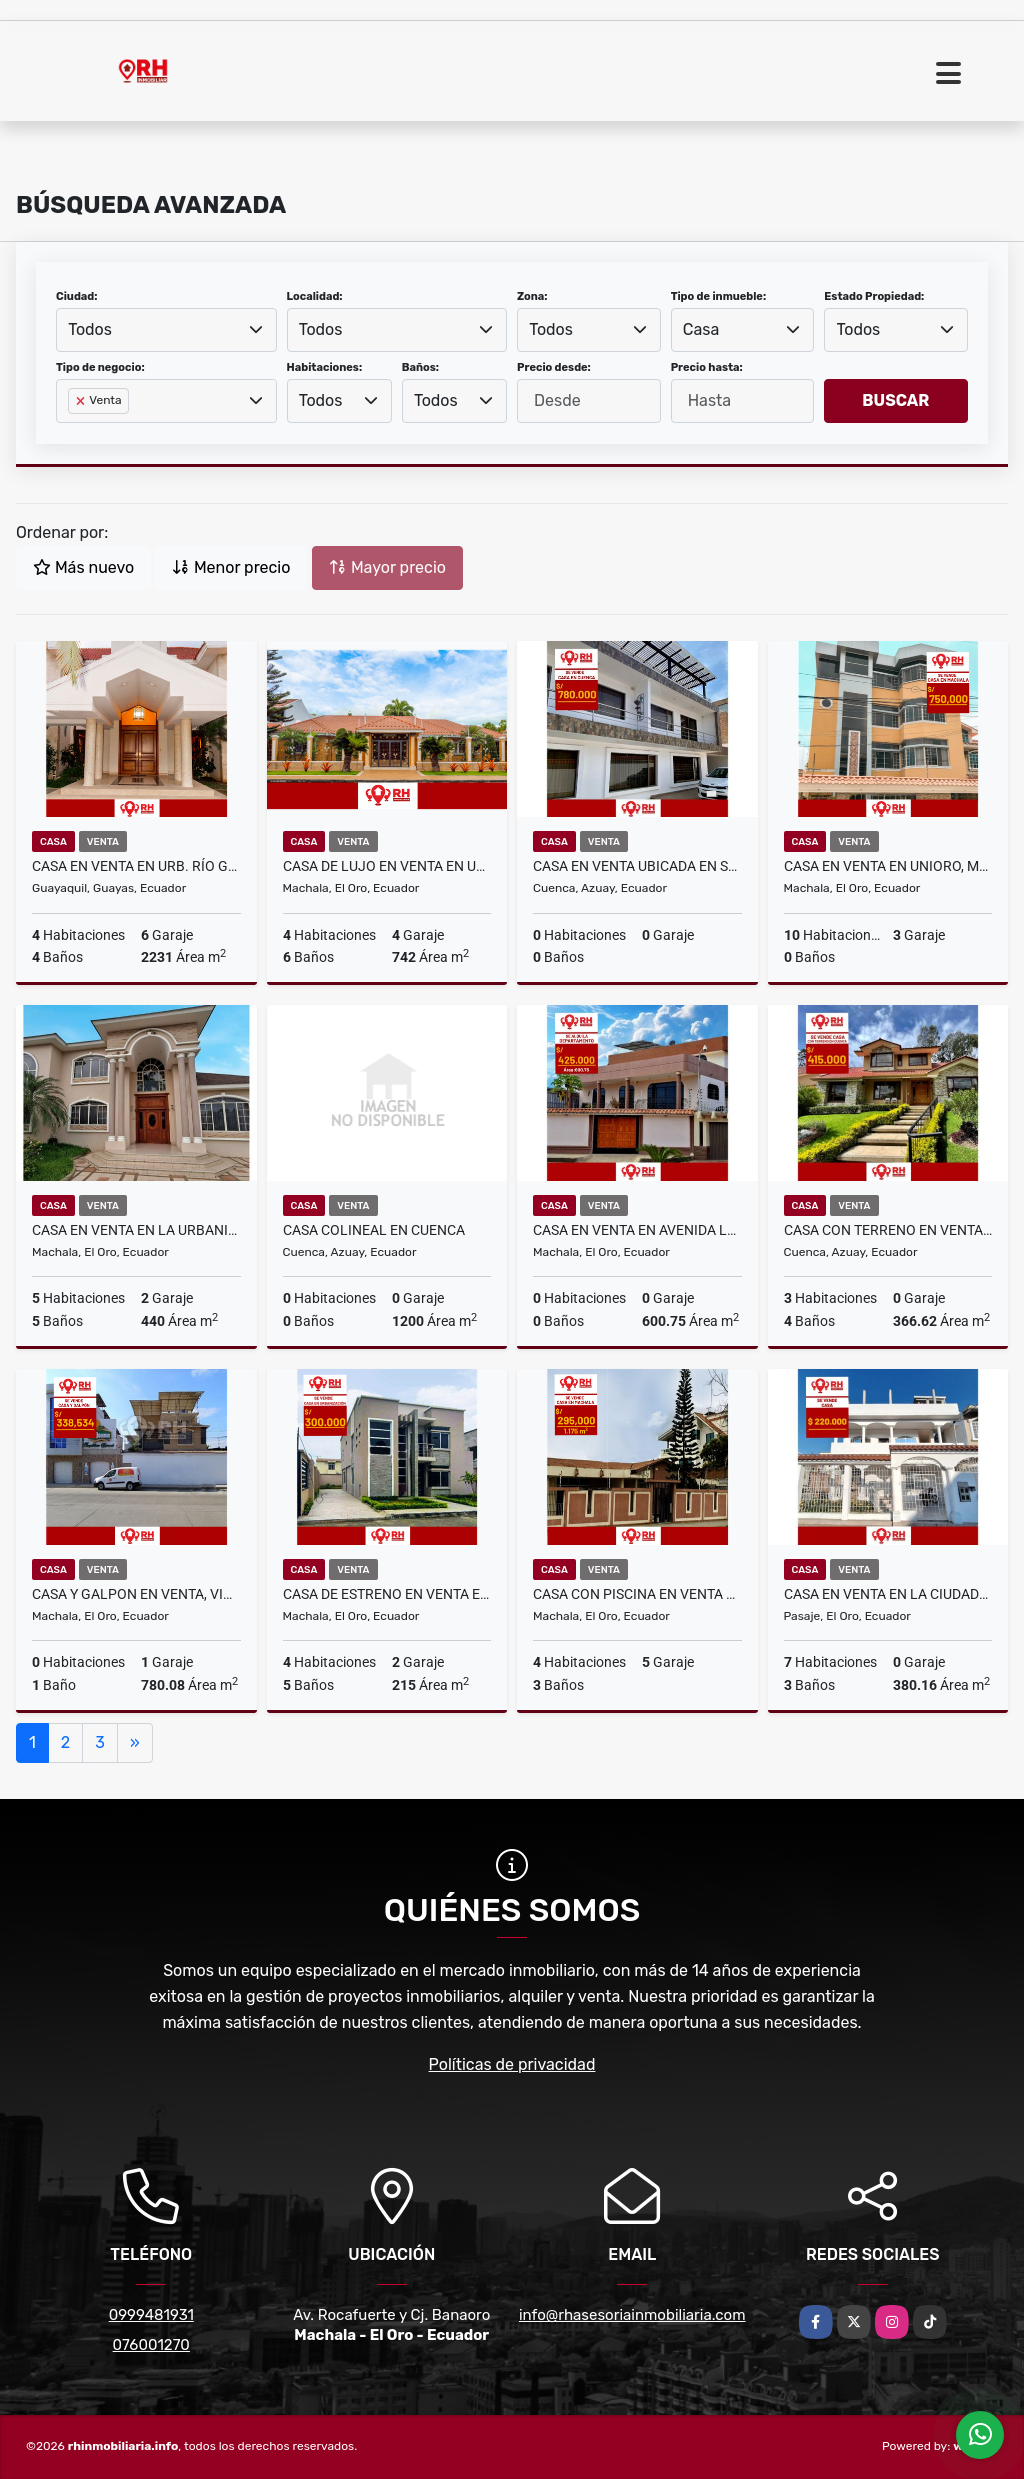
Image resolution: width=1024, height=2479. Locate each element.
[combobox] (166, 330)
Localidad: (315, 296)
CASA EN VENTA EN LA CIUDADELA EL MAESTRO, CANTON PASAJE (888, 1594)
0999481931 (151, 2315)
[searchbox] (74, 433)
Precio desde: (554, 367)
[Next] (135, 1743)
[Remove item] (82, 401)
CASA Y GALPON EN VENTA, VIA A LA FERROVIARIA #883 (136, 1594)
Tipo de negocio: (100, 367)
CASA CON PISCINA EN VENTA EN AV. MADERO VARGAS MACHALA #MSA (637, 1594)
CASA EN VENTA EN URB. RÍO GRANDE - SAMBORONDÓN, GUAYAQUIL (136, 866)
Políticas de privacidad (512, 2064)
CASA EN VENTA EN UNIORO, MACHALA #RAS (888, 866)
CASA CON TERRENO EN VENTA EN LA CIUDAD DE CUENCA (888, 1230)
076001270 (151, 2345)
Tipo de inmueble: (718, 296)
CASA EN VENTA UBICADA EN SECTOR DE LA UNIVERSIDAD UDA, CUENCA (637, 866)
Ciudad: (77, 296)
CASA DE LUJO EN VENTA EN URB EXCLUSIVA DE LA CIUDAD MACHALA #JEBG (387, 866)
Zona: (532, 296)
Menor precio (231, 567)
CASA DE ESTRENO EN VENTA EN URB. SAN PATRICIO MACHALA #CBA (387, 1594)
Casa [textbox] (701, 329)
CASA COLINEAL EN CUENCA (374, 1230)
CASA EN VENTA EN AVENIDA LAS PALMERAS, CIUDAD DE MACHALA (637, 1230)
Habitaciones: (325, 367)
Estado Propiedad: (874, 296)
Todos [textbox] (90, 329)
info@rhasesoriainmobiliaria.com (632, 2315)
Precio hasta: (707, 367)
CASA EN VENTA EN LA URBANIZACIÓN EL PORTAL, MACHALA (136, 1230)
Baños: (420, 367)
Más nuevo (83, 567)
